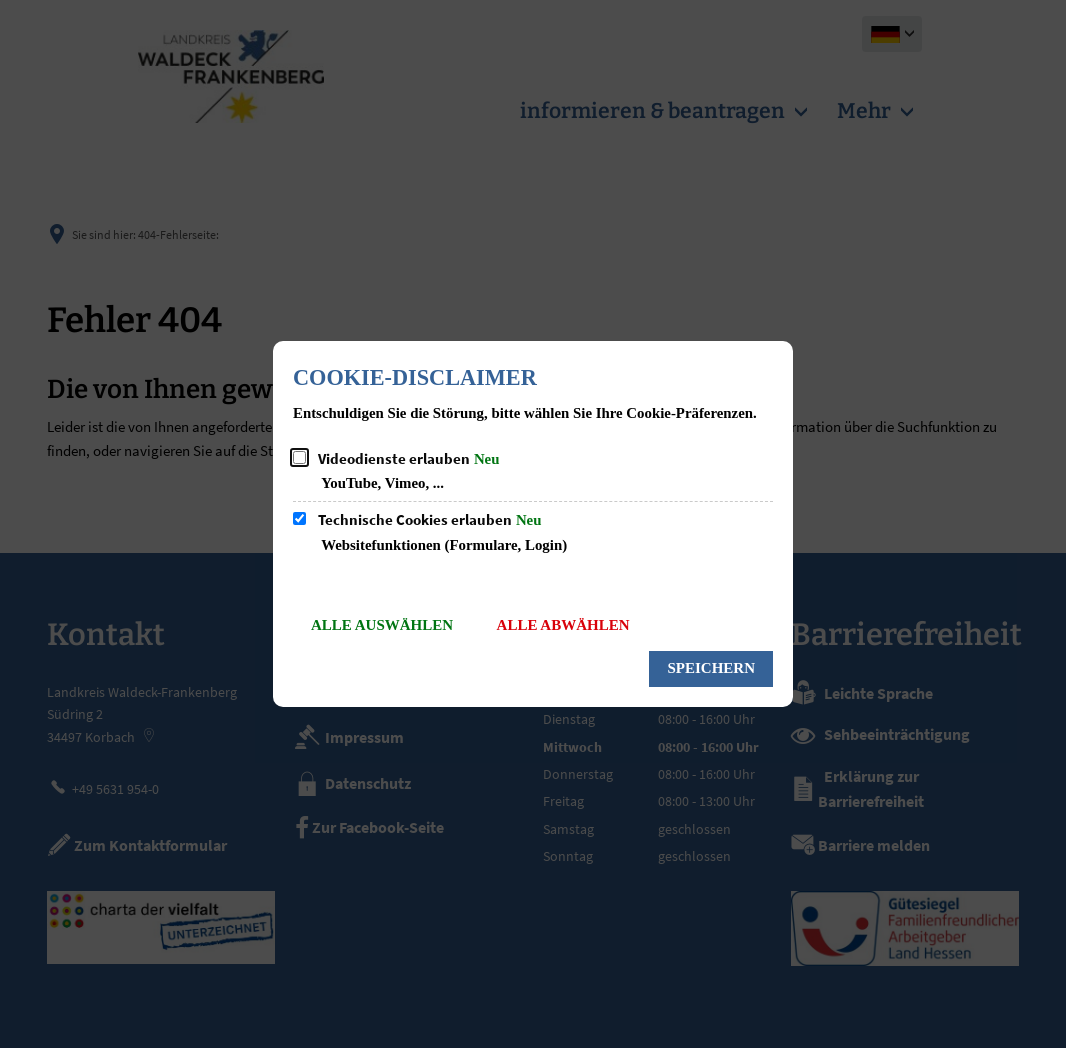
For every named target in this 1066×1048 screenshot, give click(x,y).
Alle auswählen (382, 625)
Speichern (711, 668)
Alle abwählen (563, 625)
